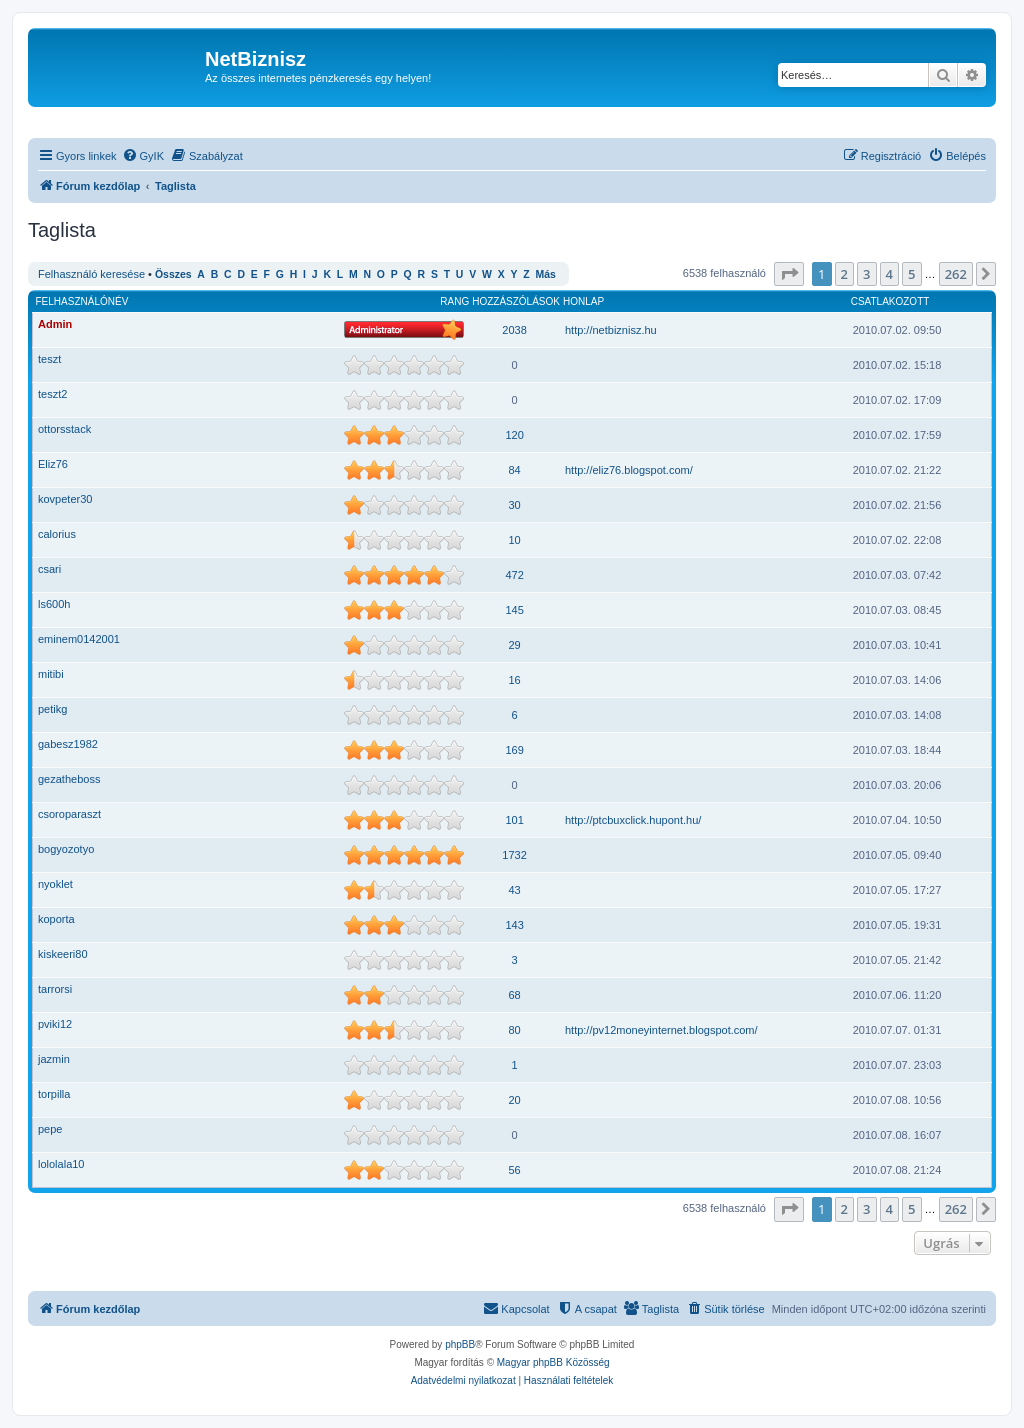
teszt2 (52, 394)
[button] (789, 274)
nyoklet (55, 884)
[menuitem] (143, 156)
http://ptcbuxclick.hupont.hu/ (633, 820)
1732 (514, 855)
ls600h (54, 604)
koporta (56, 919)
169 (514, 750)
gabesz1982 (68, 744)
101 (514, 820)
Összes (173, 274)
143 (514, 925)
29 (514, 645)
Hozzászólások (516, 301)
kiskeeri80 (63, 954)
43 (514, 890)
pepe (50, 1129)
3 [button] (866, 274)
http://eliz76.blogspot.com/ (629, 470)
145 (514, 610)
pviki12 (55, 1024)
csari (49, 569)
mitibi (51, 674)
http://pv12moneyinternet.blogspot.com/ (661, 1030)
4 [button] (889, 274)
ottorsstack (64, 429)
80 (514, 1030)
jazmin (54, 1059)
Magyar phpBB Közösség (553, 1362)
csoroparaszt (69, 814)
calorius (57, 534)
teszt (49, 359)
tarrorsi (55, 989)
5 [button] (911, 274)
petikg (52, 709)
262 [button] (956, 274)
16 (514, 680)
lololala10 (61, 1164)
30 (514, 505)
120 (514, 435)
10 (514, 540)
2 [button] (844, 274)
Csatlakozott (890, 301)
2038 (514, 330)
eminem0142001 (79, 639)
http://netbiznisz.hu (611, 330)
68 (514, 995)
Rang (454, 301)
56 (514, 1170)
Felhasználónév (82, 301)
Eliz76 (53, 464)
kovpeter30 (65, 499)
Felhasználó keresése (91, 274)
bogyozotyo (66, 849)
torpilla (54, 1094)
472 (514, 575)
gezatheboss (69, 779)
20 (514, 1100)
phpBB (460, 1344)
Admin (55, 324)
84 (514, 470)
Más (545, 274)
